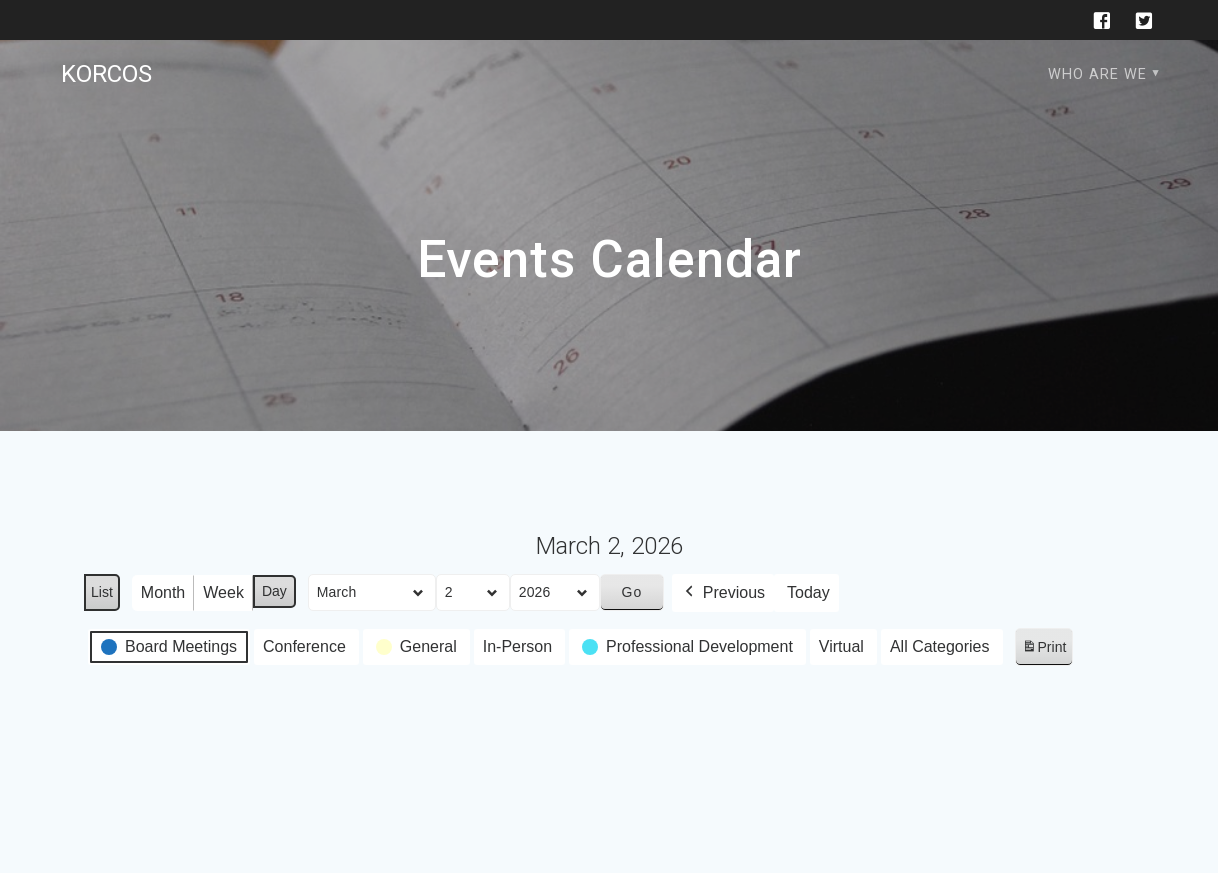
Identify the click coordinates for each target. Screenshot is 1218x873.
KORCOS (106, 74)
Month (163, 592)
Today (808, 592)
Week (223, 592)
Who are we (1097, 74)
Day (274, 591)
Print (1043, 650)
